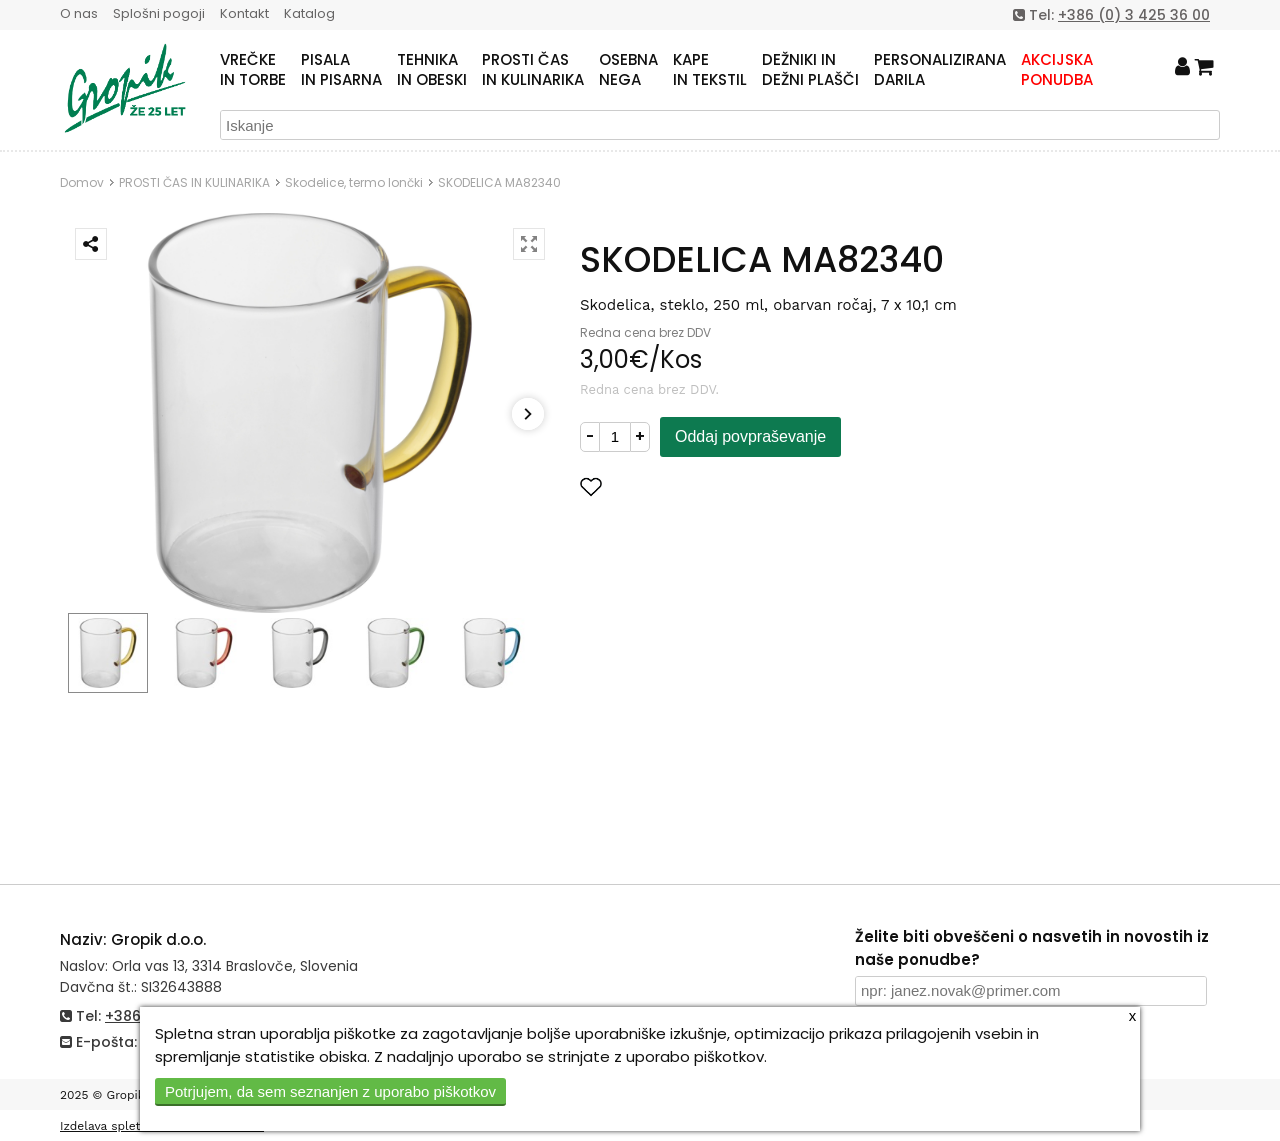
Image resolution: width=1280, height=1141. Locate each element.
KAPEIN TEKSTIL (710, 70)
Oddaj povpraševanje (750, 436)
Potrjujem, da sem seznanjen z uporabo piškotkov (330, 1091)
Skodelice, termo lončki (354, 182)
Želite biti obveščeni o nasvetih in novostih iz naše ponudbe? (1032, 948)
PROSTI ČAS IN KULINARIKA (194, 182)
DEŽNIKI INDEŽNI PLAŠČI (810, 70)
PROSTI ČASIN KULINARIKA (533, 70)
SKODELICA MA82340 (499, 182)
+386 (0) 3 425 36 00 (1134, 15)
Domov (82, 182)
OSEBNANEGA (628, 70)
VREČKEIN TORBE (253, 70)
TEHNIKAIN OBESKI (432, 70)
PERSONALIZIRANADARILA (940, 70)
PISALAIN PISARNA (341, 70)
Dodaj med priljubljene (689, 486)
